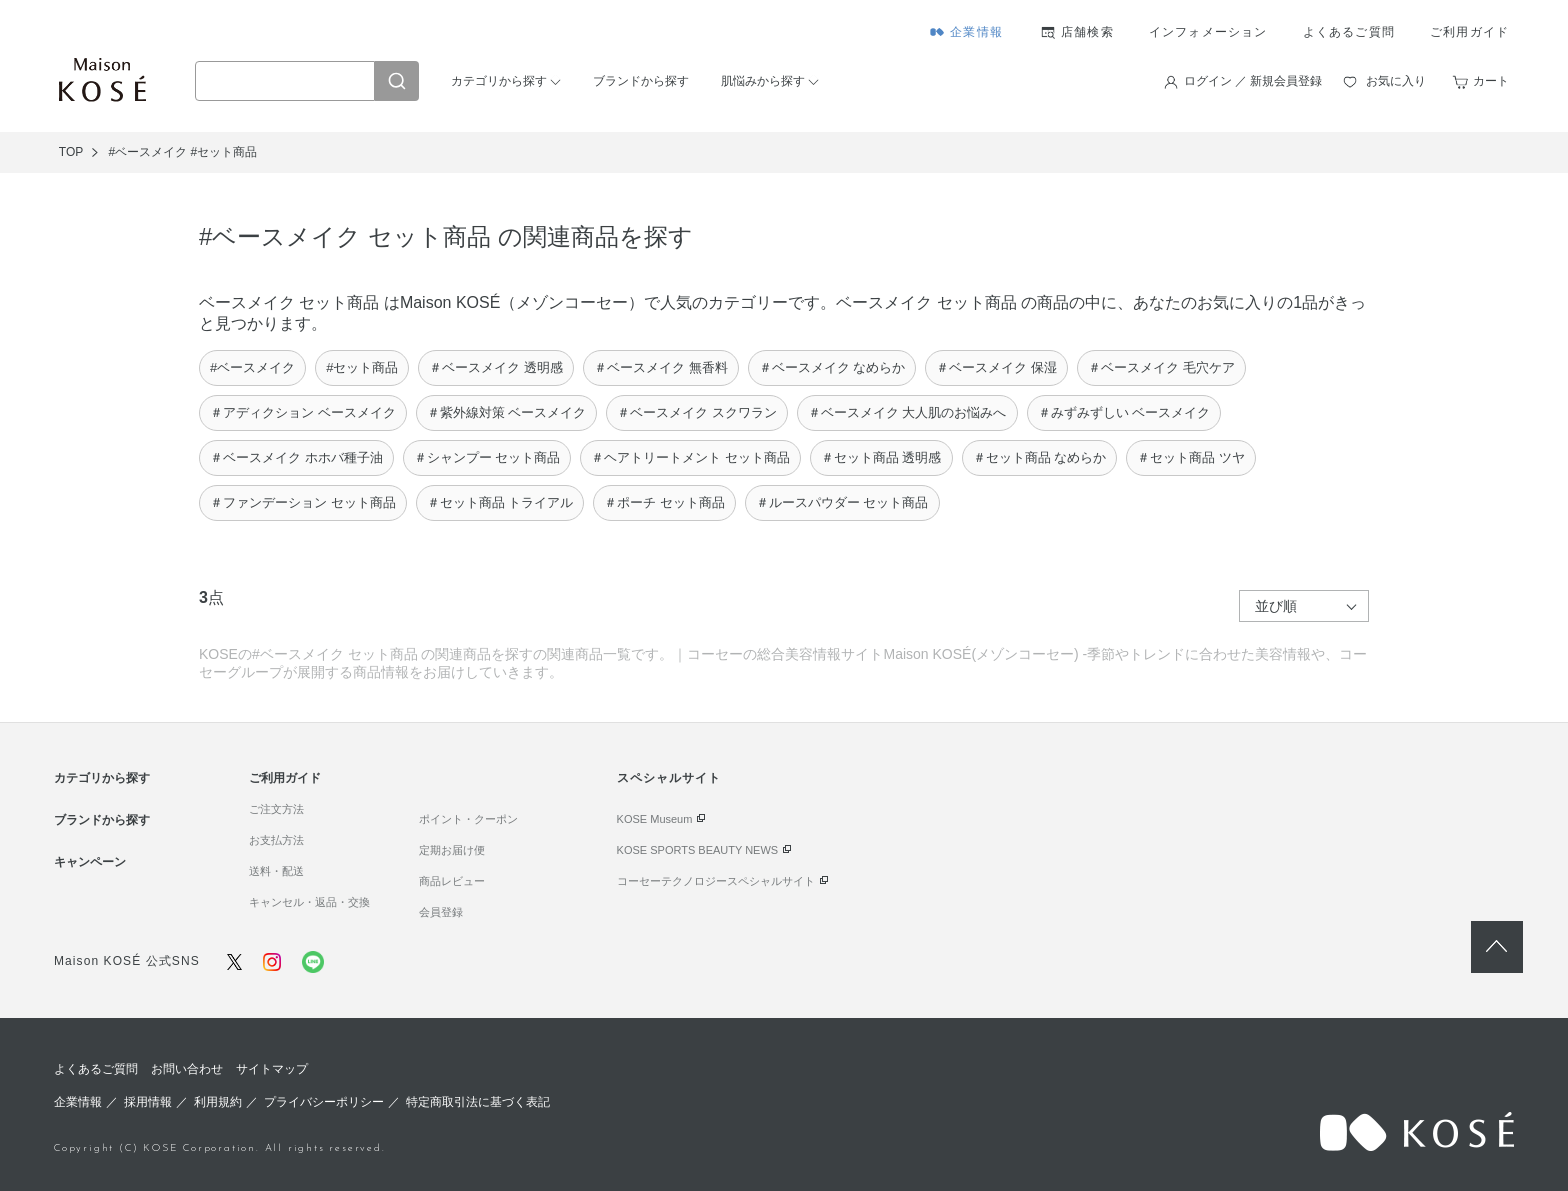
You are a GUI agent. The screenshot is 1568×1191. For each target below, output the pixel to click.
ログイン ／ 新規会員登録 (1253, 81)
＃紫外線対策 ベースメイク (507, 412)
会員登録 (441, 912)
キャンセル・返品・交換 (309, 902)
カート (1491, 81)
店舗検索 (1087, 32)
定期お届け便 (452, 850)
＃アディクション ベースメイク (303, 412)
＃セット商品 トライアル (500, 502)
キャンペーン (90, 862)
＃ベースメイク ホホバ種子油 (296, 457)
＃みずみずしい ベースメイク (1124, 412)
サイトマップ (272, 1069)
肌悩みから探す (763, 81)
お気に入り (1396, 81)
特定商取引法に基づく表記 (478, 1102)
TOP (71, 152)
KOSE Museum (655, 819)
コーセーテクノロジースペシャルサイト (716, 881)
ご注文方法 (276, 809)
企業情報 (976, 32)
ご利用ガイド (1469, 32)
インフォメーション (1208, 32)
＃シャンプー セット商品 (487, 457)
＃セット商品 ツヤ (1191, 457)
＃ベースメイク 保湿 (996, 367)
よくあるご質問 (1349, 32)
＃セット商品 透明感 (881, 457)
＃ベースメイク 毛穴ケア (1161, 367)
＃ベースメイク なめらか (832, 367)
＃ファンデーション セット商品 (303, 502)
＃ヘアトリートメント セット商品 (690, 457)
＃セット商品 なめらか (1040, 457)
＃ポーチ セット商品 (664, 502)
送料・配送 (276, 871)
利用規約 (218, 1102)
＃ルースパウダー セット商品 (842, 502)
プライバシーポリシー (324, 1102)
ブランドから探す (641, 81)
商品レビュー (452, 881)
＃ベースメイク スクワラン (697, 412)
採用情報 (148, 1102)
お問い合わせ (187, 1069)
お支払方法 (276, 840)
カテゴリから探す (499, 81)
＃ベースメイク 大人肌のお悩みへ (907, 412)
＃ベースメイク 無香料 (661, 367)
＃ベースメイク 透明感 (496, 367)
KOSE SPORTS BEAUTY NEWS (698, 850)
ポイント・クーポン (468, 819)
